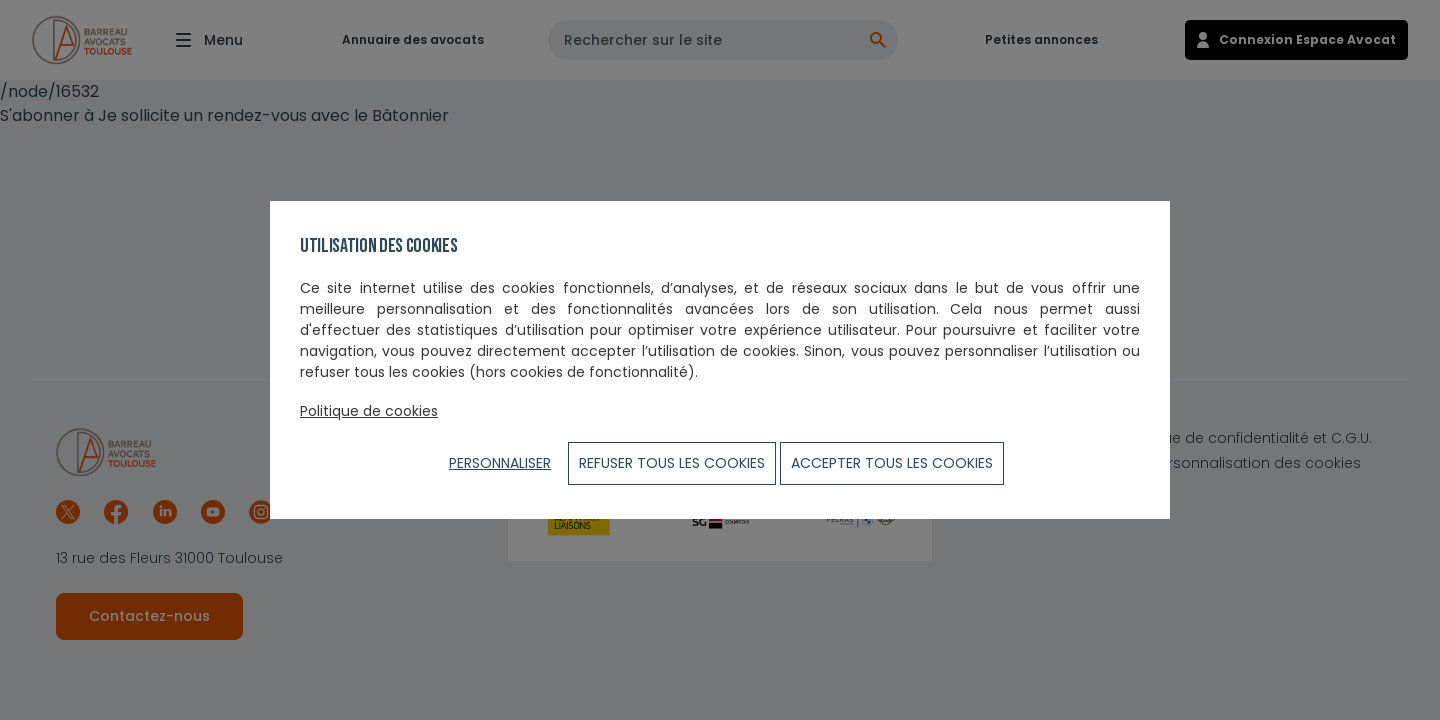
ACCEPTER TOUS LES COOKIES (892, 463)
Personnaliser (500, 463)
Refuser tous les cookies (672, 463)
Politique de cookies (369, 411)
